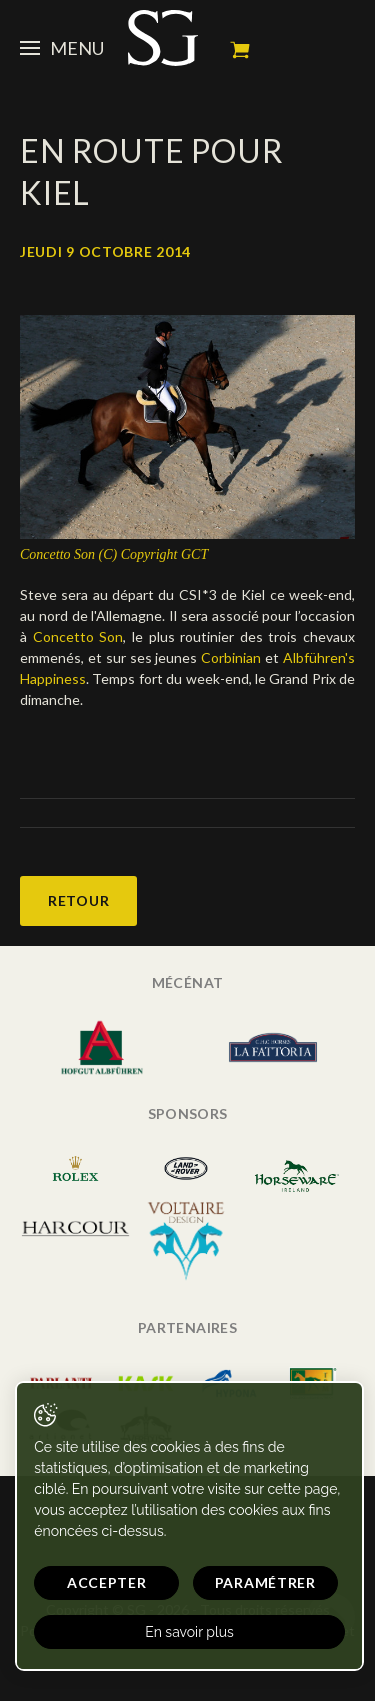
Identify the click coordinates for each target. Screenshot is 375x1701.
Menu (62, 48)
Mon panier (240, 50)
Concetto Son (78, 636)
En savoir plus (189, 1632)
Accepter (107, 1582)
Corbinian (233, 657)
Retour (78, 900)
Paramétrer (265, 1582)
